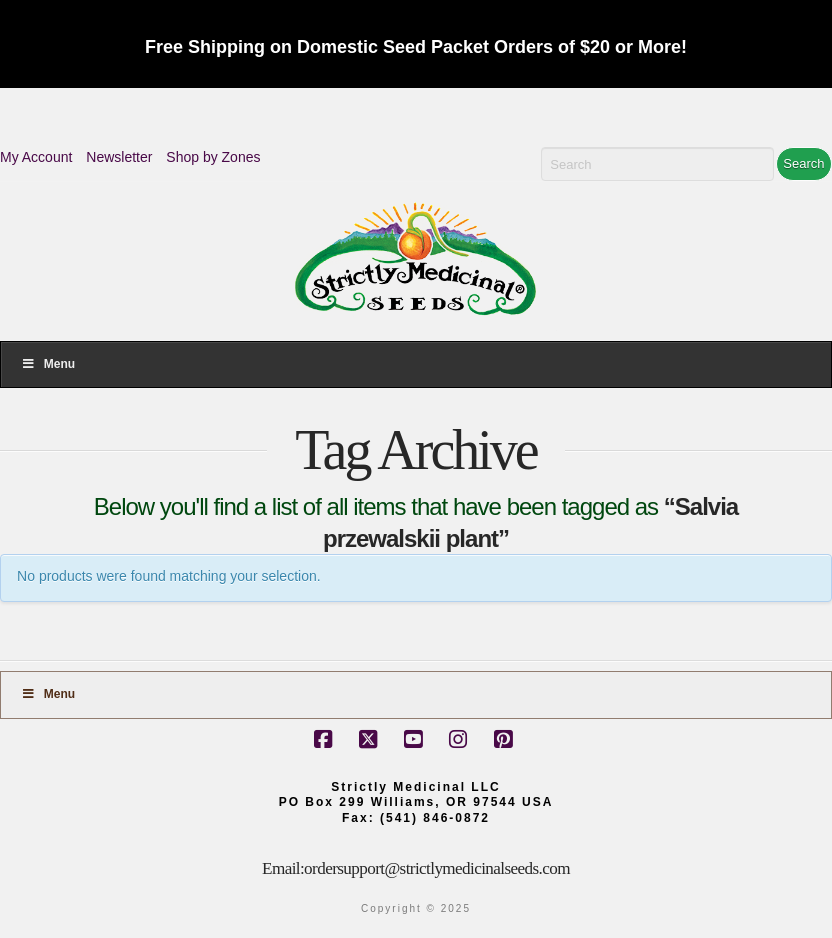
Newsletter (119, 157)
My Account (36, 157)
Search (803, 163)
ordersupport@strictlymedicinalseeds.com (437, 868)
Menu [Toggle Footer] (48, 694)
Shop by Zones (213, 157)
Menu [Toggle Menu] (48, 364)
